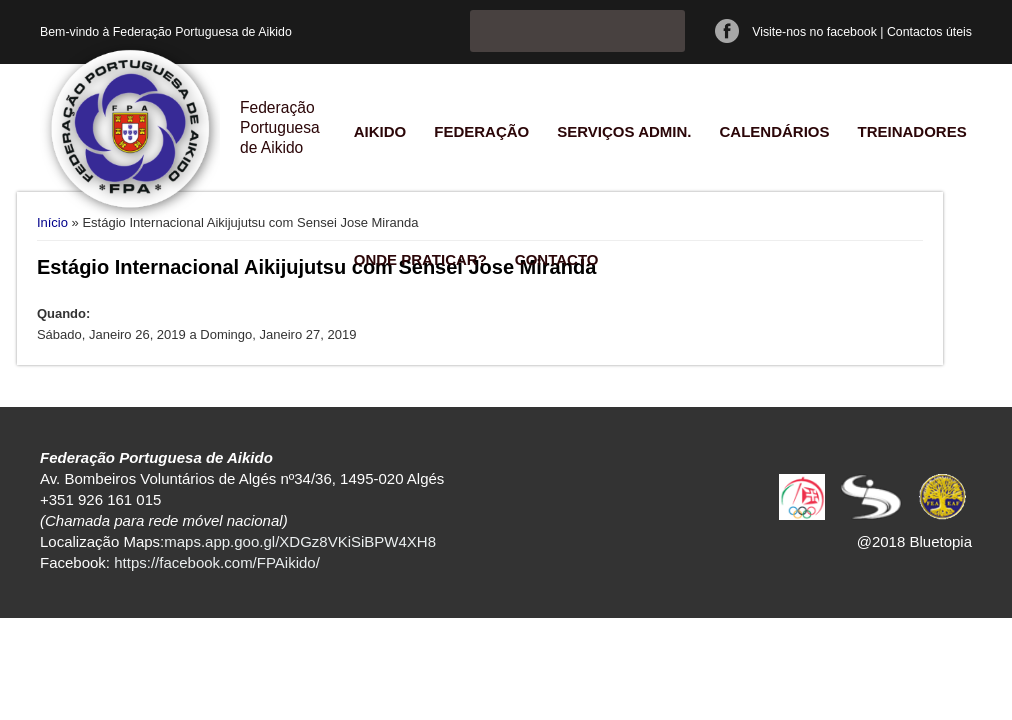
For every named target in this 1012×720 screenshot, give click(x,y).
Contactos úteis (929, 32)
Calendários (774, 131)
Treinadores (911, 131)
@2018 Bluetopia (914, 541)
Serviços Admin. (624, 131)
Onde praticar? (420, 259)
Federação (481, 131)
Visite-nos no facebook (814, 32)
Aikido (380, 131)
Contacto (557, 259)
